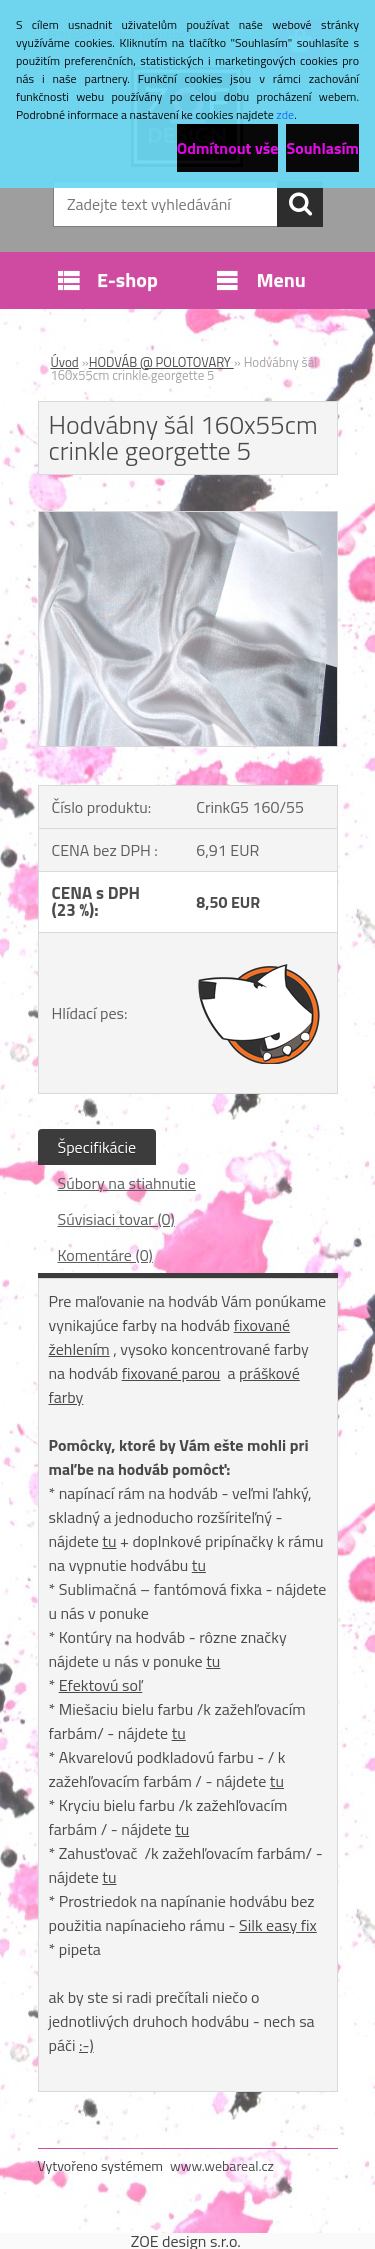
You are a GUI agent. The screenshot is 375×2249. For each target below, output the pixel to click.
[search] (300, 204)
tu (109, 1541)
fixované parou (171, 1373)
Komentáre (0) (105, 1255)
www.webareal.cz (222, 2165)
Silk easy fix (278, 1925)
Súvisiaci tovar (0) (116, 1219)
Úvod (65, 362)
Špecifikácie (97, 1147)
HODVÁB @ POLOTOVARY (161, 362)
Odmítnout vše (228, 148)
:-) (86, 2045)
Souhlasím (322, 148)
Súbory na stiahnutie (127, 1183)
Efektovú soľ (101, 1685)
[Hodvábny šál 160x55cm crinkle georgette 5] (188, 520)
